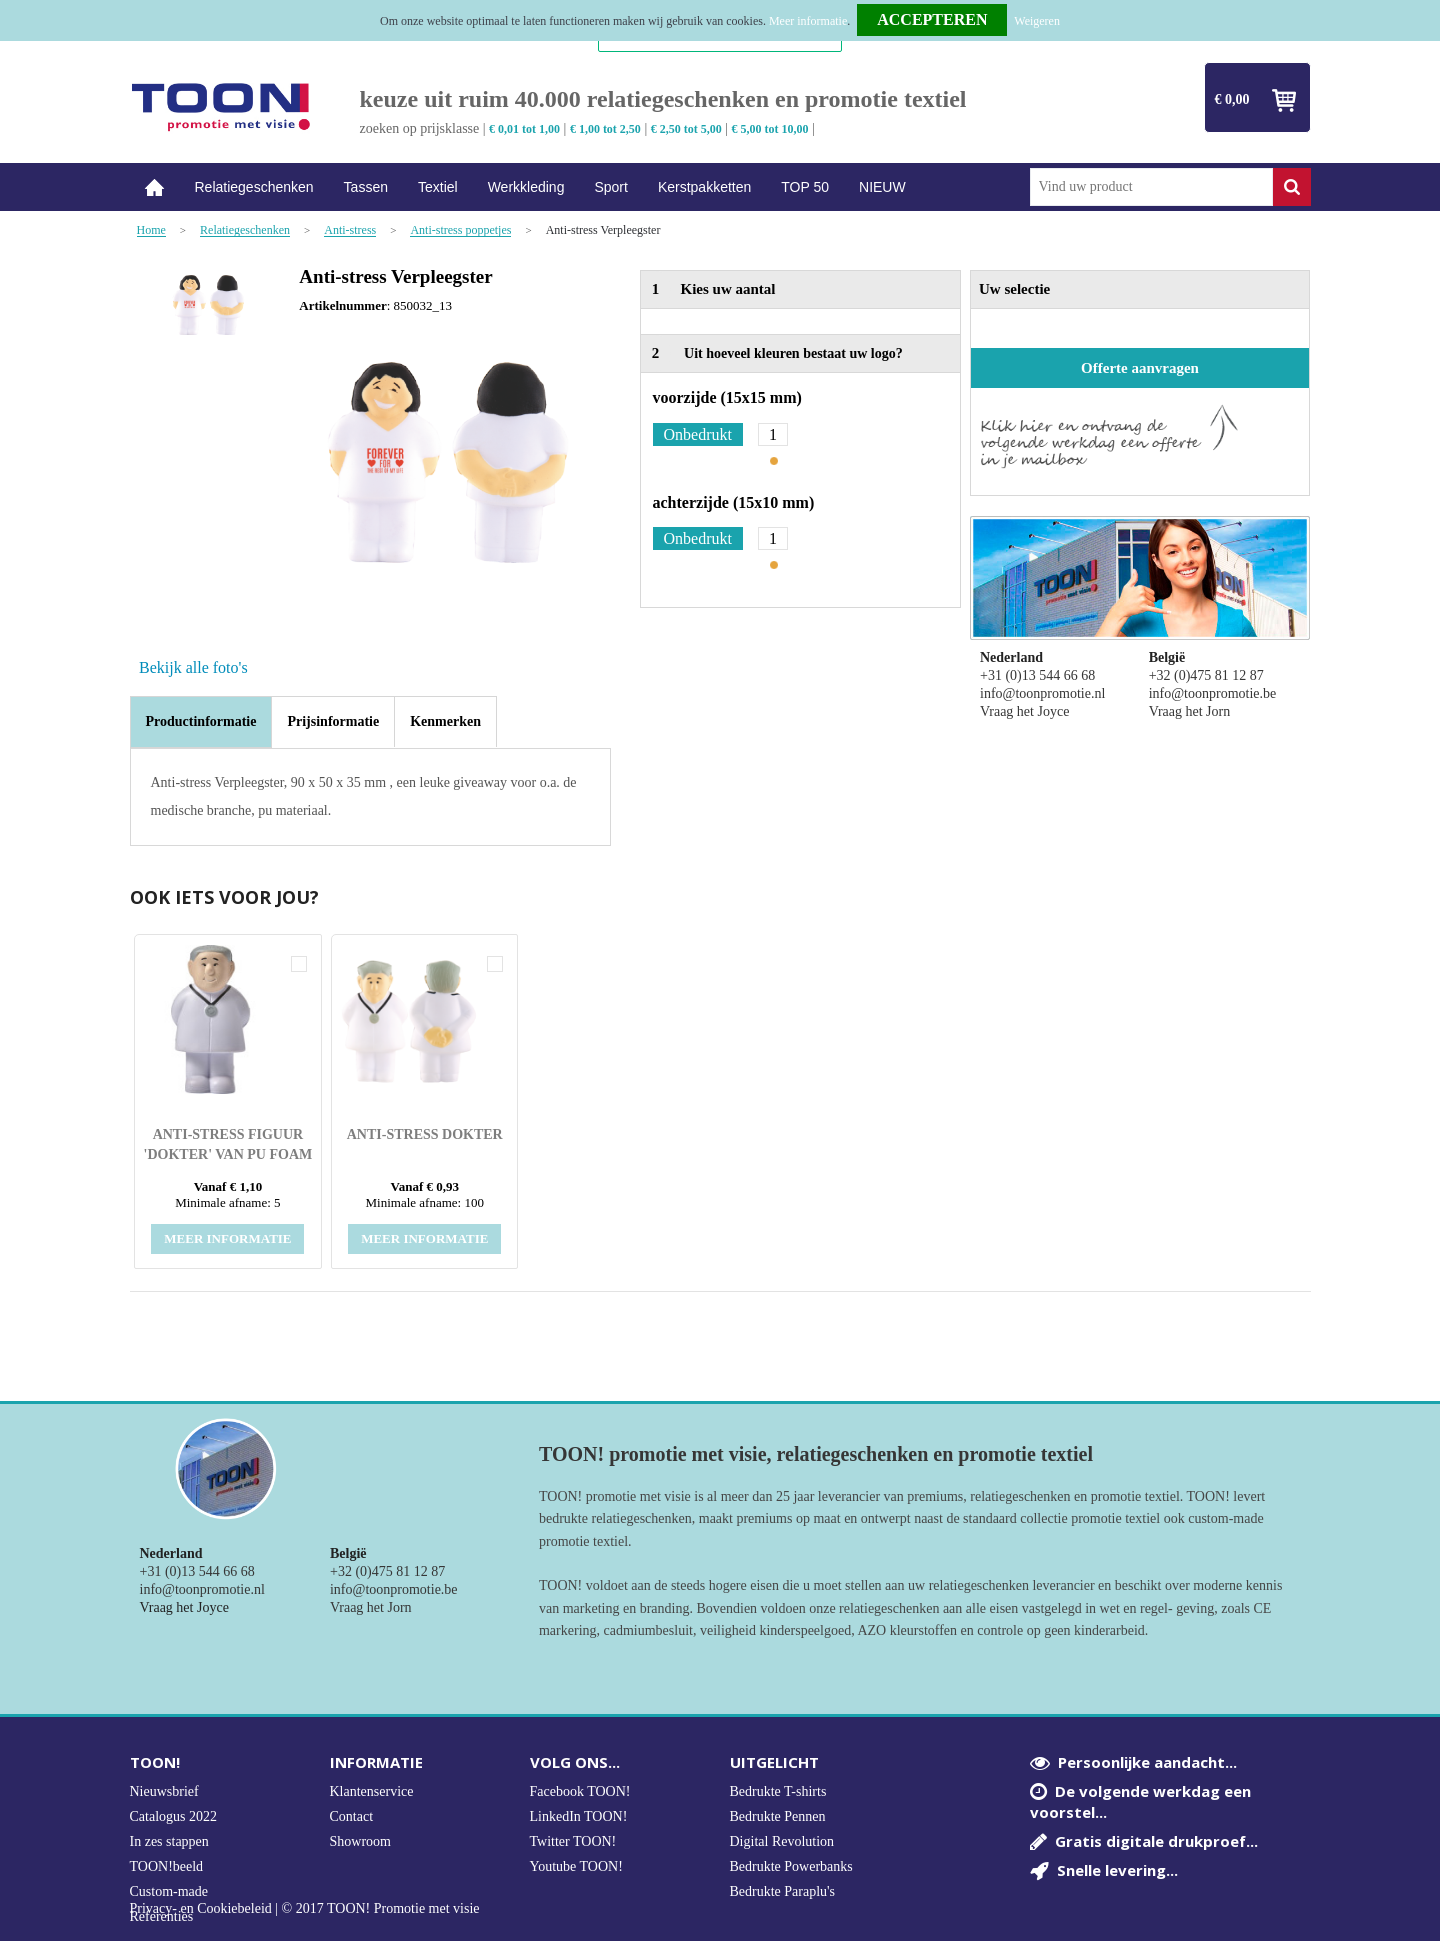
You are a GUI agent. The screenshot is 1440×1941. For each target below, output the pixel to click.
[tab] (201, 722)
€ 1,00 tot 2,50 (605, 129)
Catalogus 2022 (174, 1816)
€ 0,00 (1232, 99)
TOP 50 (805, 187)
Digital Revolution (782, 1841)
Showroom (360, 1841)
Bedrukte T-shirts (778, 1791)
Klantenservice (372, 1791)
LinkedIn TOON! (579, 1816)
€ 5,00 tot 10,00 (770, 129)
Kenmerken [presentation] (445, 721)
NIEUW (882, 187)
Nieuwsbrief (164, 1791)
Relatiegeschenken (254, 187)
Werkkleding (526, 187)
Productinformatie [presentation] (201, 721)
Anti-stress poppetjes (460, 230)
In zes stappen (169, 1841)
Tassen (366, 187)
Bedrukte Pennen (778, 1816)
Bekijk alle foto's (193, 667)
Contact (352, 1816)
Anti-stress (350, 230)
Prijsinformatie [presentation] (333, 721)
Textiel (438, 187)
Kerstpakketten (704, 187)
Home (155, 187)
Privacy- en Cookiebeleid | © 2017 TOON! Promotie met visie (305, 1909)
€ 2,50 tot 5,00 (686, 129)
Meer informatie (808, 21)
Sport (610, 187)
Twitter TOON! (573, 1841)
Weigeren (1037, 21)
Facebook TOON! (580, 1791)
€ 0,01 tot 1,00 (524, 129)
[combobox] (1151, 187)
